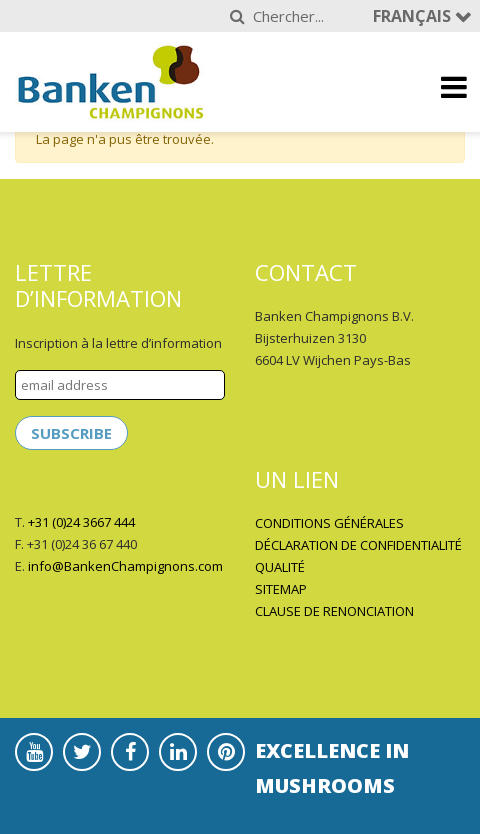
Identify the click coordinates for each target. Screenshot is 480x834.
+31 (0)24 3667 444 (81, 522)
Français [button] (414, 16)
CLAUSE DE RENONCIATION (334, 611)
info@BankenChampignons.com (125, 566)
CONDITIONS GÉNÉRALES (329, 523)
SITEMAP (281, 589)
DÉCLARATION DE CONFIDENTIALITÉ (358, 545)
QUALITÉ (280, 567)
